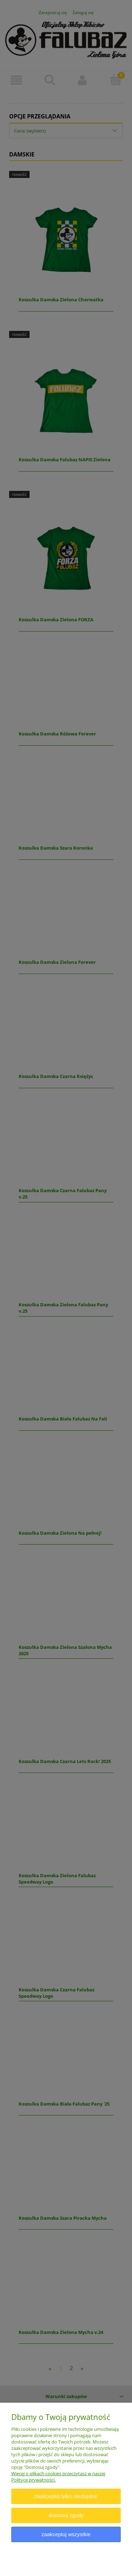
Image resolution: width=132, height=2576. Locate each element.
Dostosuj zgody (66, 2515)
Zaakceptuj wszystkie (66, 2534)
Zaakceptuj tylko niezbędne (66, 2496)
